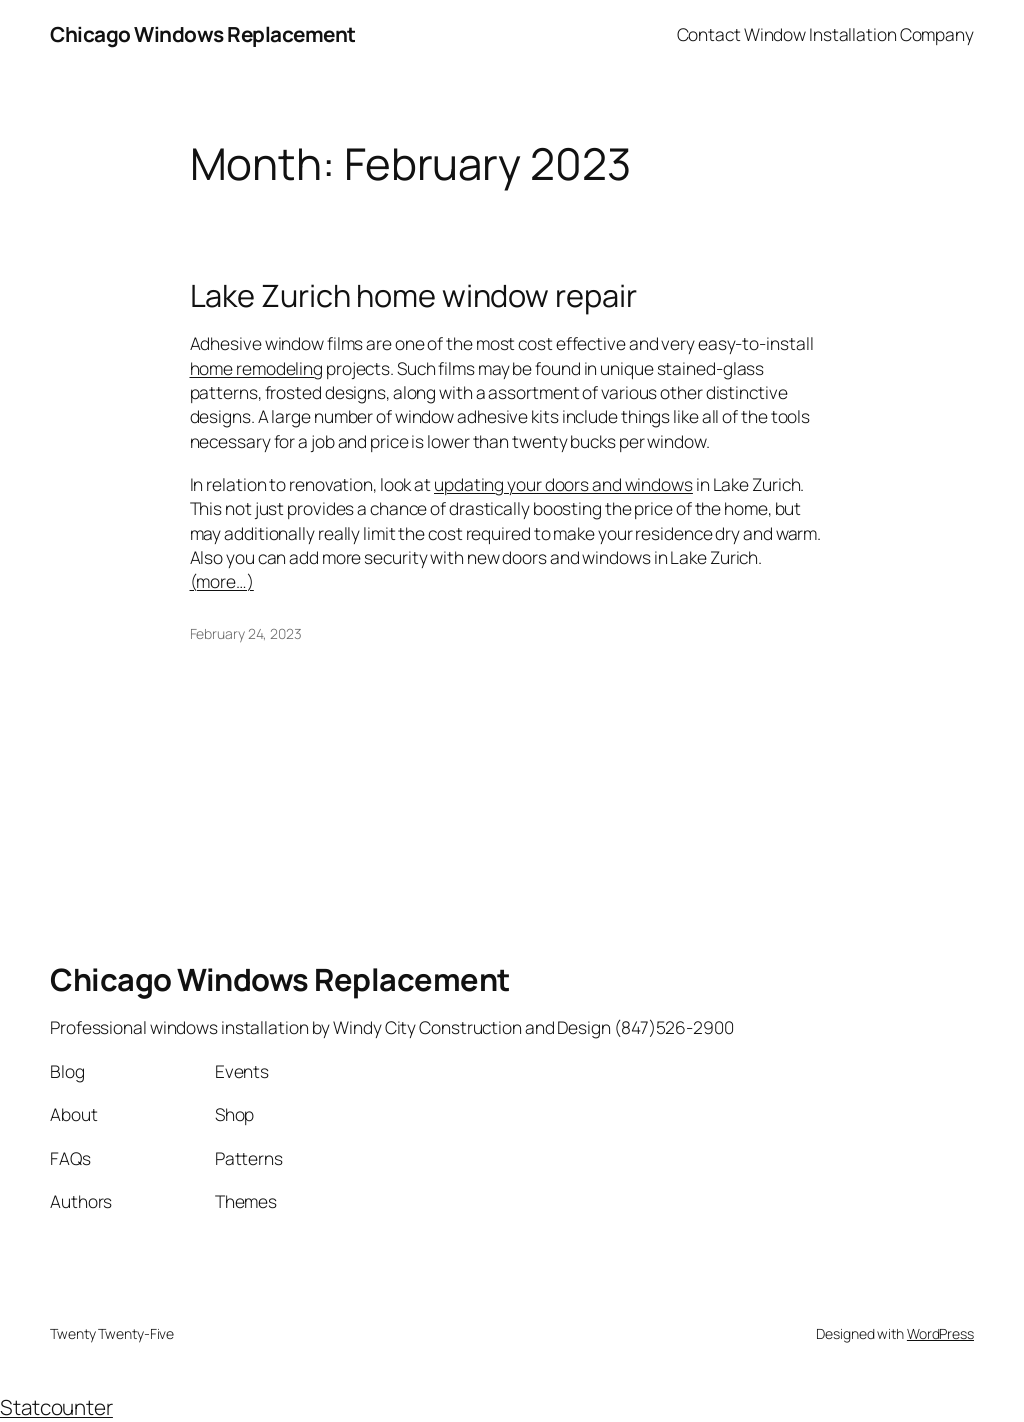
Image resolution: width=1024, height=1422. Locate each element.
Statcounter (56, 1407)
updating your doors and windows (563, 484)
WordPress (940, 1333)
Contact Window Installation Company (826, 34)
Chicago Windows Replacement (203, 34)
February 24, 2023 (246, 633)
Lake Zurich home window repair (413, 295)
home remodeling (257, 368)
